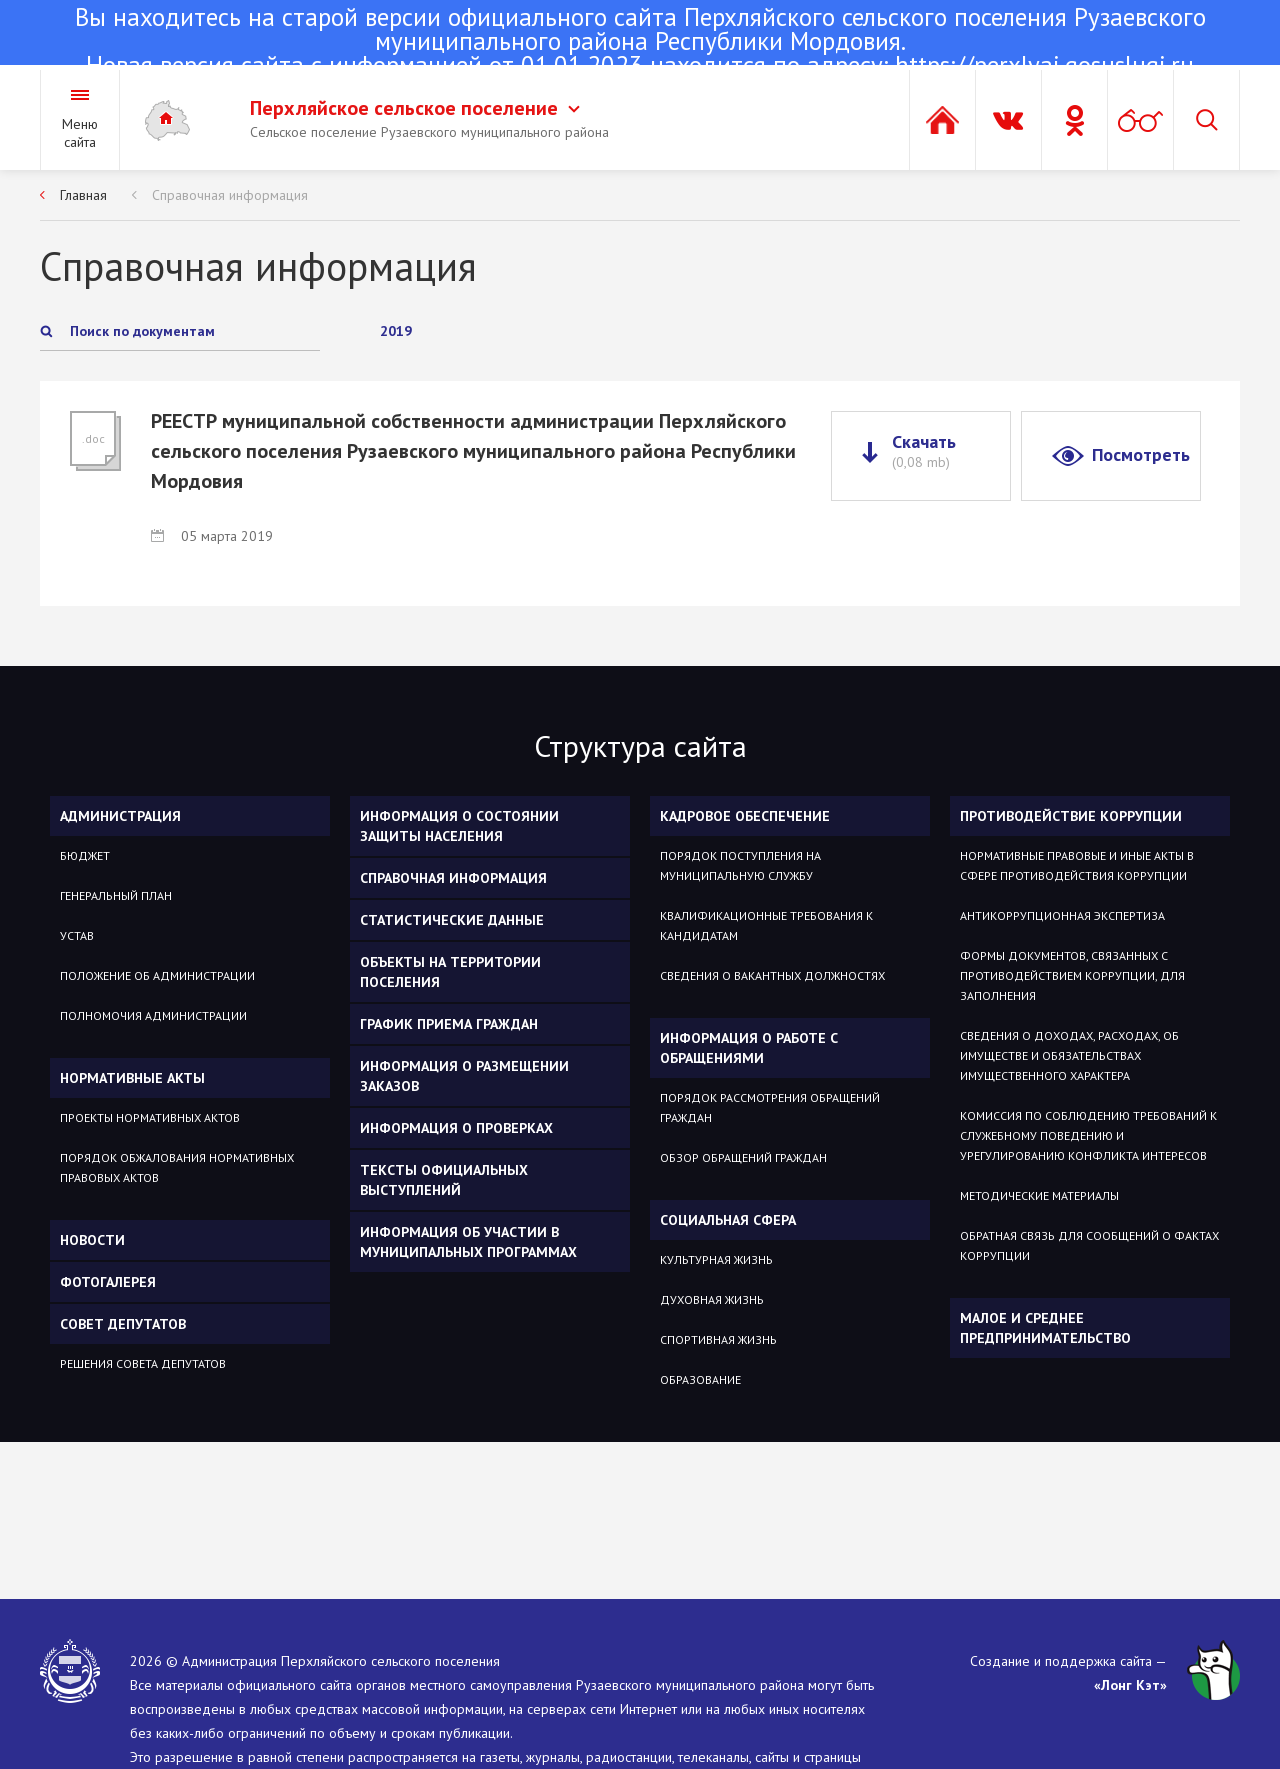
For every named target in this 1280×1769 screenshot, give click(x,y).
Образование (700, 1379)
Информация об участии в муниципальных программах (468, 1242)
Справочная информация (230, 195)
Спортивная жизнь (718, 1339)
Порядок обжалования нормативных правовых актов (177, 1167)
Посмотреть (1141, 454)
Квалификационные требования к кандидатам (766, 925)
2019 (396, 331)
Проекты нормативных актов (150, 1117)
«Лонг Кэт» (1130, 1685)
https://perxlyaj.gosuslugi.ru (1044, 65)
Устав (77, 935)
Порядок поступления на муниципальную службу (740, 865)
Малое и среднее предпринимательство (1045, 1328)
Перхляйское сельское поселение (415, 108)
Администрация (120, 816)
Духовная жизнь (712, 1299)
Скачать (924, 451)
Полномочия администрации (153, 1015)
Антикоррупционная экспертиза (1062, 915)
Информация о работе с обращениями (749, 1048)
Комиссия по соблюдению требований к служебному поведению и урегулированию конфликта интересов (1088, 1135)
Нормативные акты (132, 1078)
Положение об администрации (157, 975)
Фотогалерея (108, 1282)
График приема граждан (449, 1024)
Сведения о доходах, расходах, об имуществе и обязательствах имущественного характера (1069, 1055)
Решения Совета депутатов (143, 1363)
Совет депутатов (123, 1324)
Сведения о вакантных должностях (772, 975)
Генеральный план (116, 895)
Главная (83, 195)
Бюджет (85, 855)
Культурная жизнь (716, 1259)
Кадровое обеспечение (745, 816)
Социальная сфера (728, 1220)
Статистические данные (452, 920)
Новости (92, 1240)
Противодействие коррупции (1071, 816)
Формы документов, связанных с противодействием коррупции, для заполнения (1072, 975)
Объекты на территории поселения (450, 972)
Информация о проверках (456, 1128)
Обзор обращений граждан (743, 1157)
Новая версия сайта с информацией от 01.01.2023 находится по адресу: (640, 43)
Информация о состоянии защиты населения (459, 826)
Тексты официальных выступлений (444, 1180)
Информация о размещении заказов (464, 1076)
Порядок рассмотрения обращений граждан (770, 1107)
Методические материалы (1039, 1195)
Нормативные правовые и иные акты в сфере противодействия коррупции (1077, 865)
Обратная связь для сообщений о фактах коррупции (1089, 1245)
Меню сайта (80, 133)
